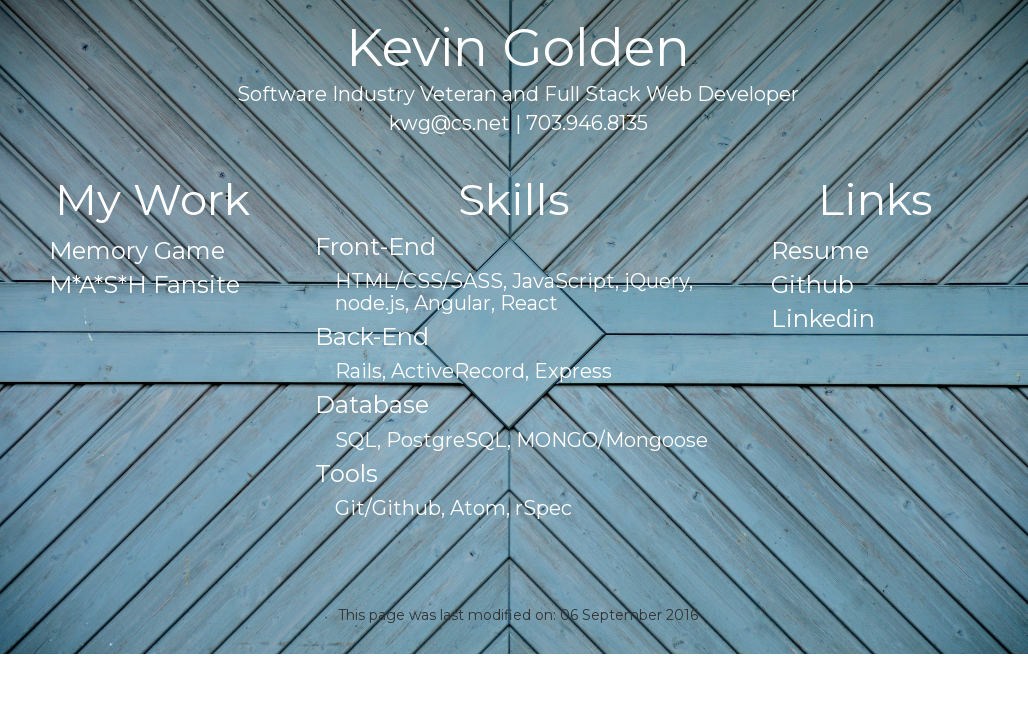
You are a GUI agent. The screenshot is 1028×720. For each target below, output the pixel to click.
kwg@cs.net (449, 123)
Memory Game (137, 250)
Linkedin (823, 318)
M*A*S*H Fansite (144, 284)
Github (812, 284)
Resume (820, 250)
